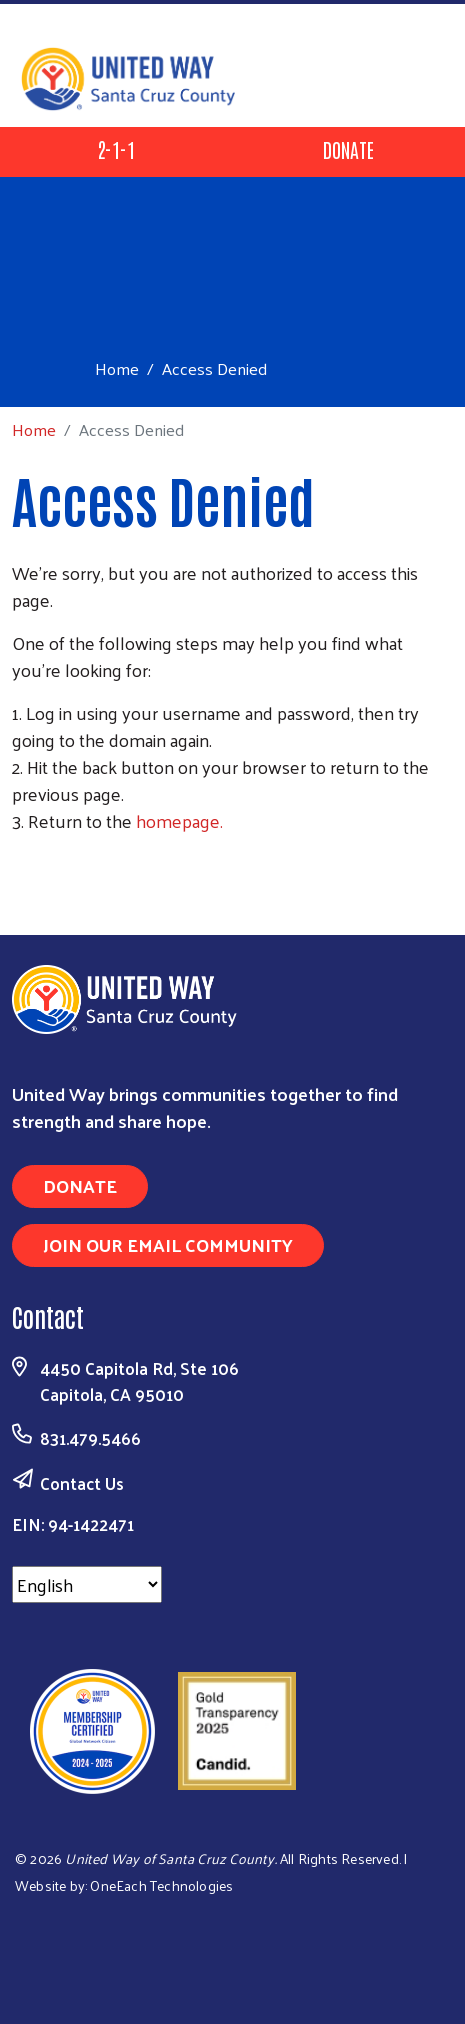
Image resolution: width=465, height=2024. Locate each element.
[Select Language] (87, 1584)
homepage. (179, 820)
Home (117, 368)
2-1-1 (116, 149)
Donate (348, 149)
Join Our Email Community (168, 1244)
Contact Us (82, 1483)
